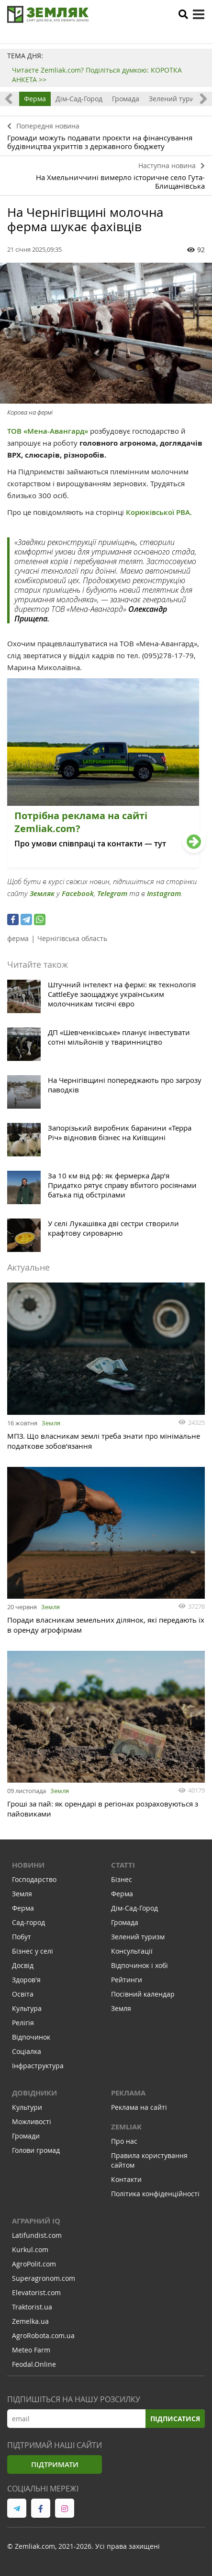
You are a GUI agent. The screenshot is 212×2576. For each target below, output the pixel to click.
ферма (18, 938)
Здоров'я (26, 1979)
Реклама (128, 2093)
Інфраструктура (38, 2065)
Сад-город (28, 1922)
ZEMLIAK (126, 2127)
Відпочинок (31, 2037)
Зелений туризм (175, 98)
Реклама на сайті (139, 2107)
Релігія (23, 2022)
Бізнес (121, 1879)
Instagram (164, 893)
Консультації (132, 1951)
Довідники (34, 2093)
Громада (125, 98)
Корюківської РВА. (160, 512)
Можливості (31, 2121)
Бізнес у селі (32, 1951)
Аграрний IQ (36, 2221)
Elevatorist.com (36, 2292)
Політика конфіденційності (155, 2193)
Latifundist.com (37, 2235)
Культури (27, 2107)
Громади (26, 2135)
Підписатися (175, 2418)
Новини (28, 1865)
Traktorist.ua (32, 2306)
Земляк (42, 893)
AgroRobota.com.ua (43, 2335)
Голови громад (36, 2150)
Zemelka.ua (30, 2321)
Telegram (112, 893)
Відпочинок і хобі (139, 1965)
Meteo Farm (31, 2349)
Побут (21, 1936)
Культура (27, 2008)
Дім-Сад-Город (79, 98)
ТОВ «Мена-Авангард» (47, 431)
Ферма (35, 98)
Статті (123, 1865)
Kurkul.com (30, 2249)
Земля (51, 1423)
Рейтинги (126, 1979)
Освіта (22, 1994)
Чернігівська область (72, 938)
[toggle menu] (198, 14)
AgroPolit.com (34, 2263)
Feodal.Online (34, 2364)
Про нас (124, 2141)
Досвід (22, 1965)
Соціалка (26, 2051)
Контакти (126, 2179)
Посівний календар (143, 1994)
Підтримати (54, 2464)
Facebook (78, 893)
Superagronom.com (43, 2278)
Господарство (34, 1879)
